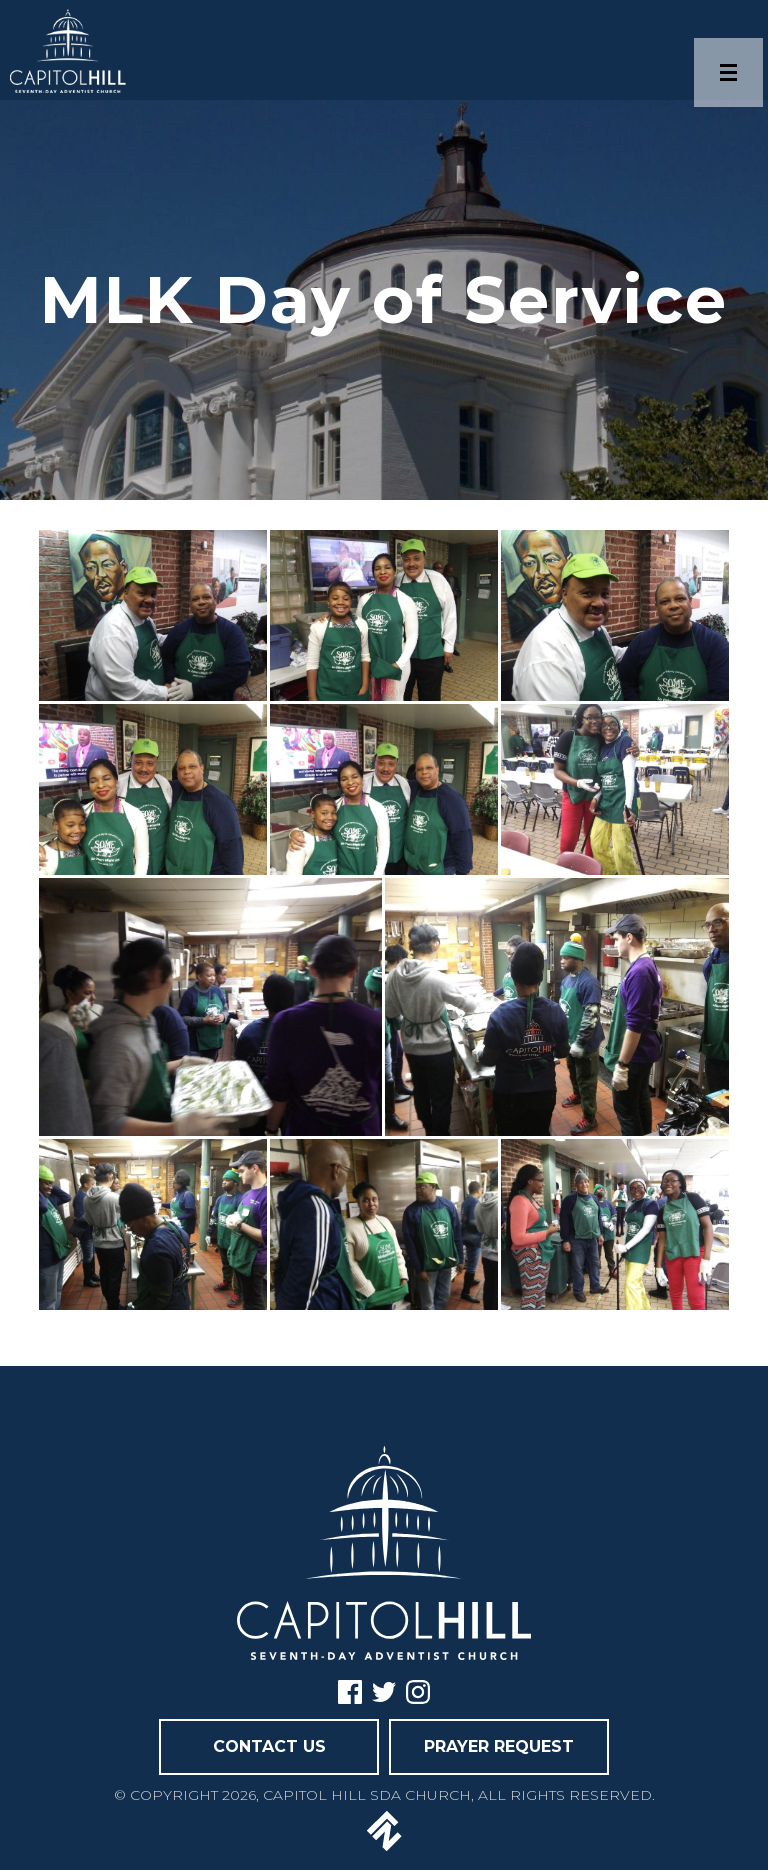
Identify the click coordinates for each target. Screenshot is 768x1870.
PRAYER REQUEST (499, 1746)
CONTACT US (269, 1746)
